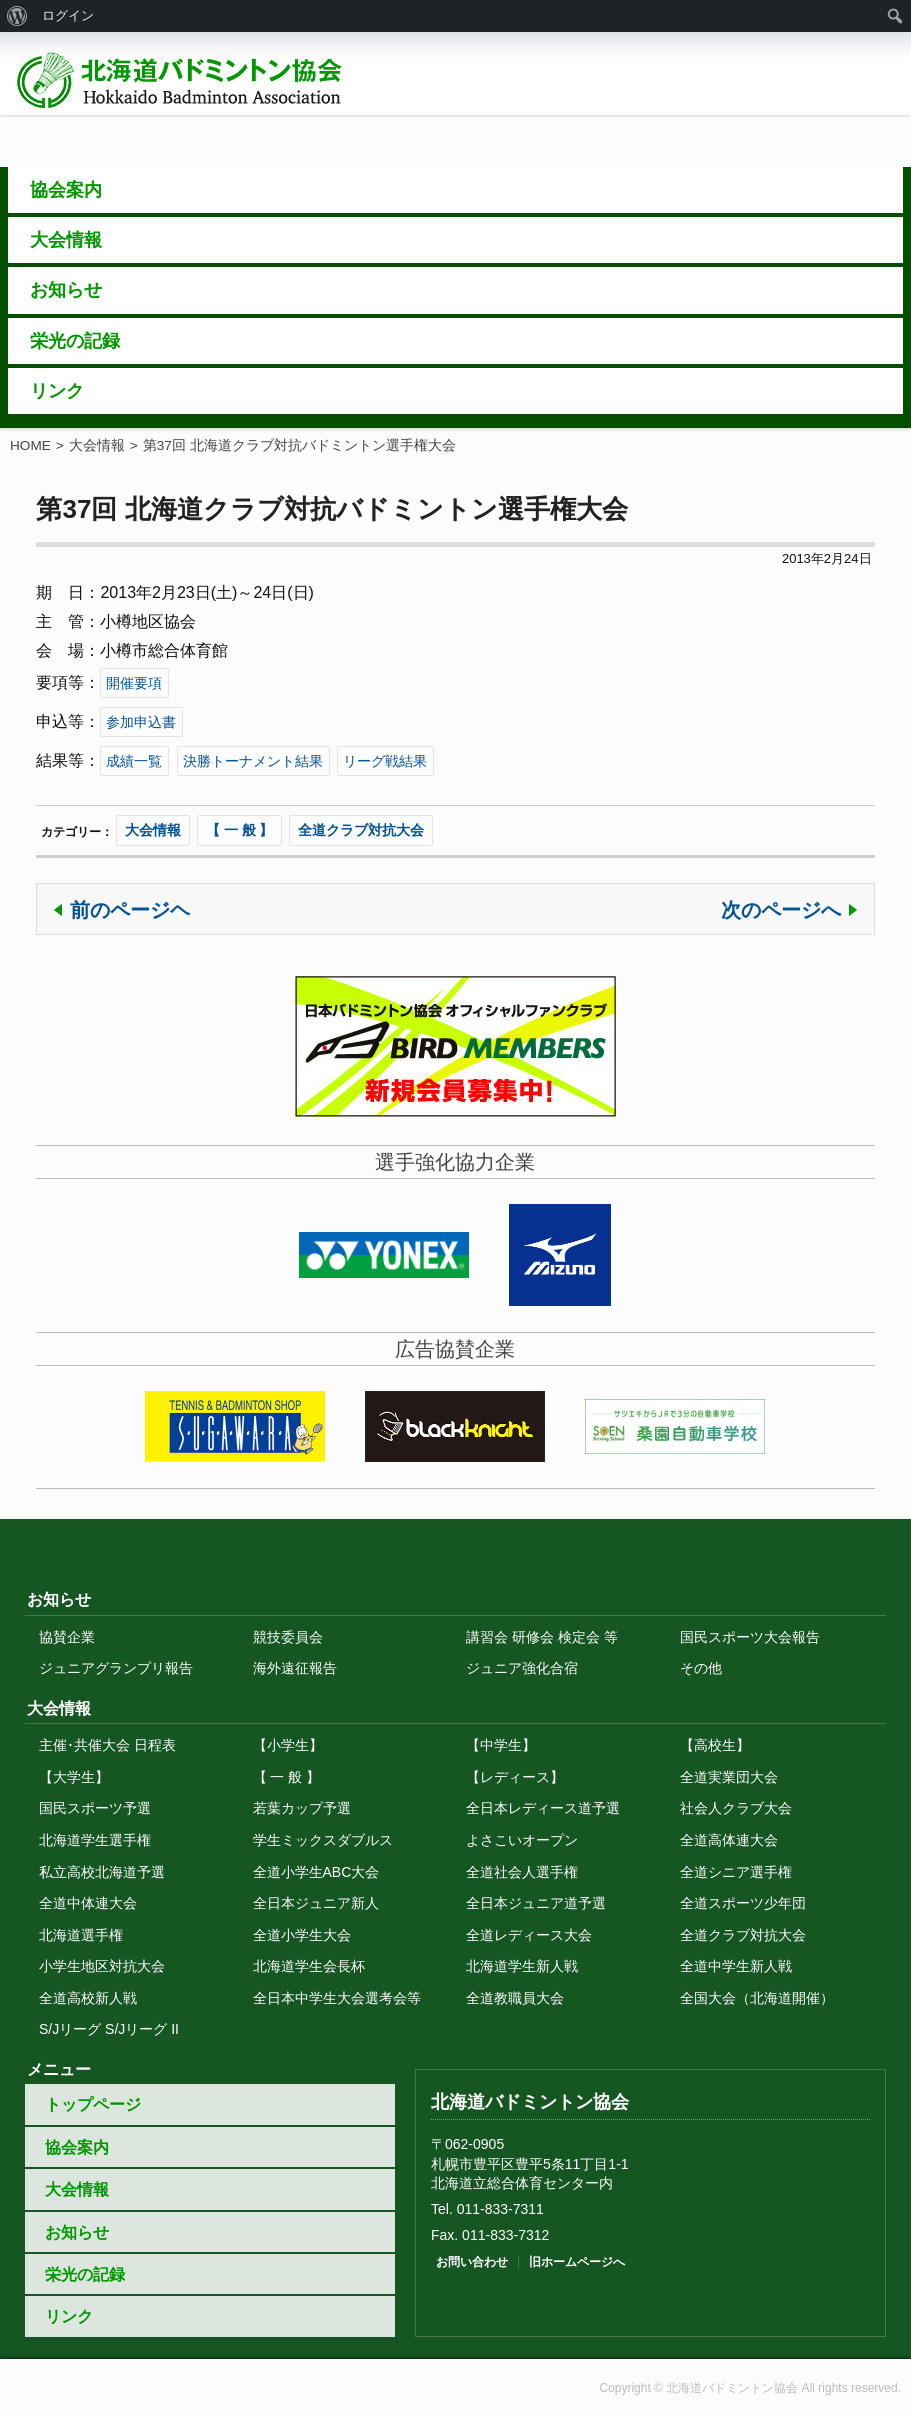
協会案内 (77, 2147)
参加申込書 (141, 722)
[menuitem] (17, 16)
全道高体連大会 (729, 1840)
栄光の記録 (85, 2274)
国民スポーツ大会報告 (750, 1637)
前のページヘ (130, 910)
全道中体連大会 (88, 1903)
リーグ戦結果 (385, 761)
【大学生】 (74, 1777)
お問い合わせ (472, 2262)
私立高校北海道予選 (102, 1872)
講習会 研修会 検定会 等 (542, 1637)
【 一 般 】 (240, 830)
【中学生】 (501, 1745)
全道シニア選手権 (736, 1872)
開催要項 (134, 683)
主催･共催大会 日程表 (107, 1745)
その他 (701, 1668)
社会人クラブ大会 (736, 1808)
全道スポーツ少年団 (743, 1903)
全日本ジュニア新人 (316, 1903)
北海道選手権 (81, 1935)
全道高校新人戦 (88, 1998)
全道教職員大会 (515, 1998)
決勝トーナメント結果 (253, 761)
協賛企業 (67, 1637)
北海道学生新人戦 (522, 1966)
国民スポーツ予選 (95, 1808)
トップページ (93, 2104)
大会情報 (97, 445)
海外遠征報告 (295, 1668)
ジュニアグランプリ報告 (116, 1668)
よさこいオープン (522, 1840)
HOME (30, 445)
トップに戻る (456, 1539)
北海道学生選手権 (95, 1840)
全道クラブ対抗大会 (361, 830)
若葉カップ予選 (302, 1808)
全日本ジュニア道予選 (536, 1903)
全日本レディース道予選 (543, 1808)
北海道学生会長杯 (309, 1966)
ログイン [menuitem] (68, 15)
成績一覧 (134, 761)
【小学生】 (288, 1745)
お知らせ (77, 2232)
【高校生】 (715, 1745)
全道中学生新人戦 (736, 1966)
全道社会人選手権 (522, 1872)
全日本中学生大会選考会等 (337, 1998)
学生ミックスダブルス (323, 1840)
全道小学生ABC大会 (316, 1872)
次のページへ (781, 910)
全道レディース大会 (529, 1935)
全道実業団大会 (729, 1777)
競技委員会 (288, 1637)
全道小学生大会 (302, 1935)
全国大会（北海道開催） (757, 1998)
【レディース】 (515, 1777)
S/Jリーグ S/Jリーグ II (109, 2029)
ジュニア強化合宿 (522, 1668)
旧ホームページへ (577, 2262)
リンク (69, 2316)
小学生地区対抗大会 (102, 1966)
